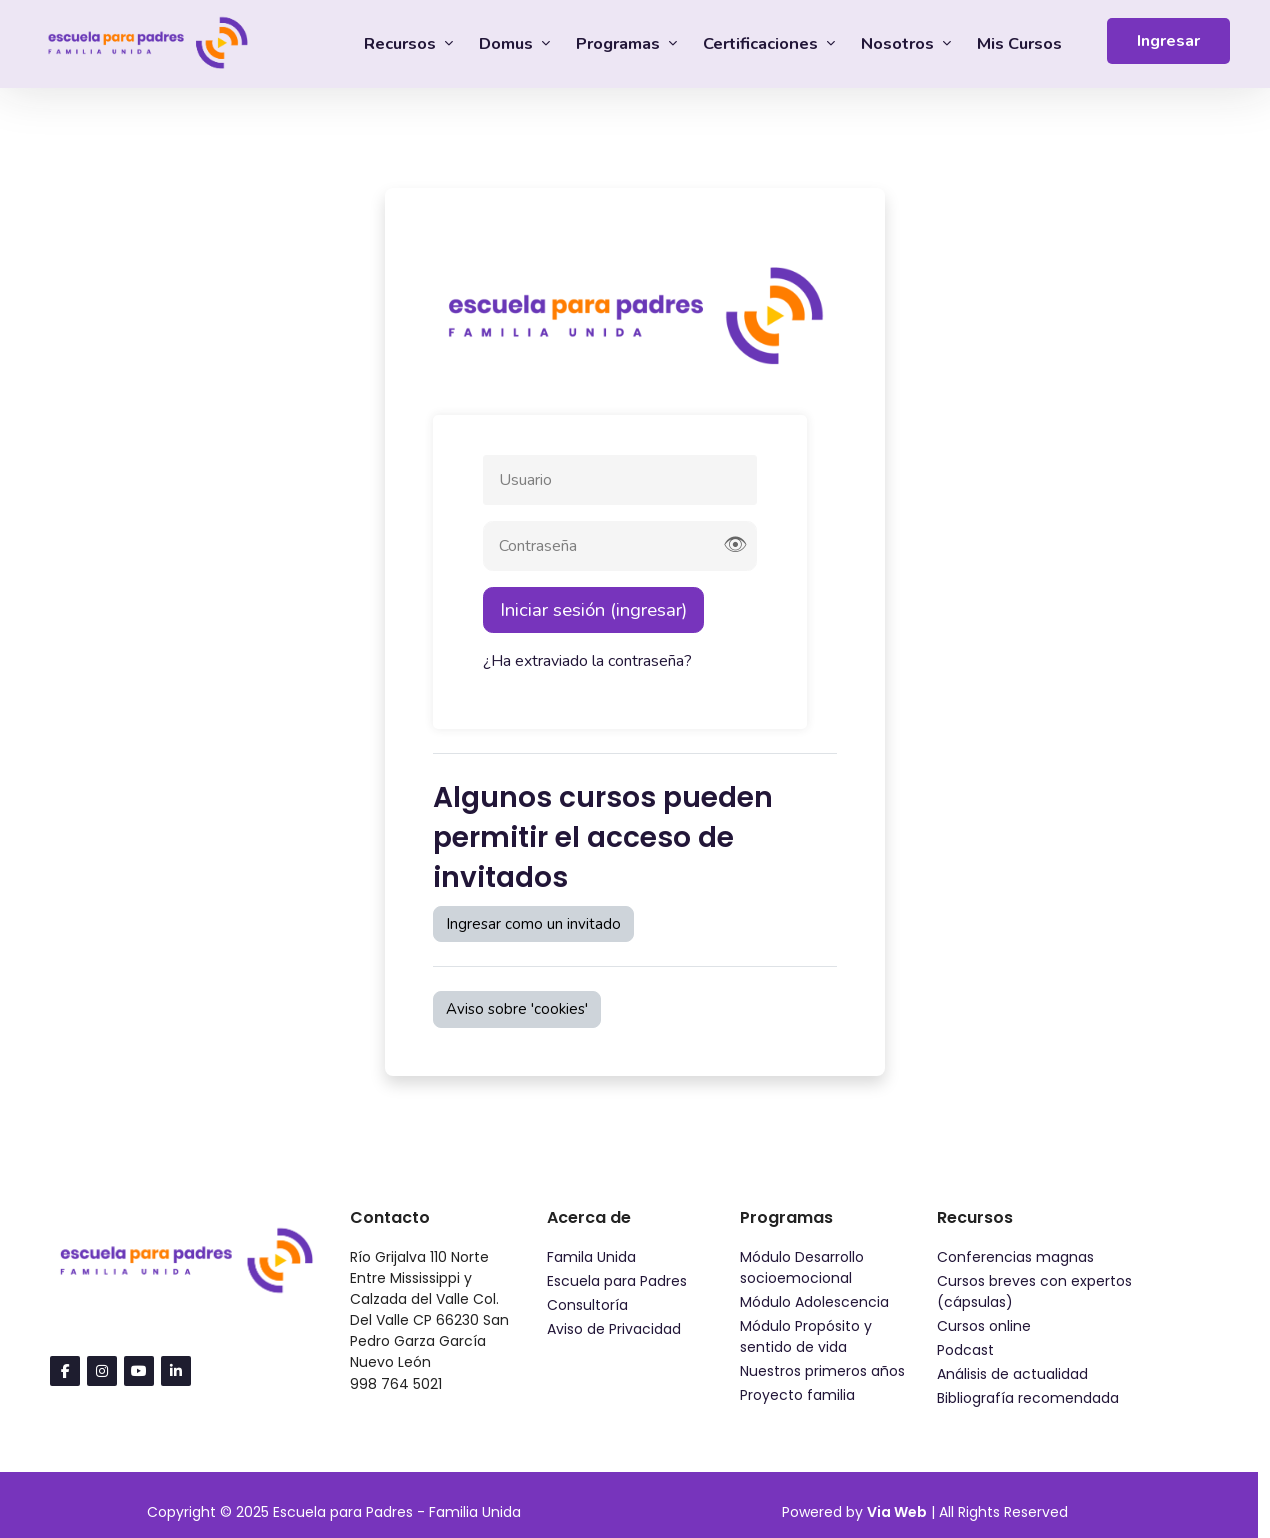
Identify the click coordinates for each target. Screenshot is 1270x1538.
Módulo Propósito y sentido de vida (806, 1336)
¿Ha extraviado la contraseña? (587, 661)
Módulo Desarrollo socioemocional (802, 1267)
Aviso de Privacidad (614, 1329)
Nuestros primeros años (822, 1371)
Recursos (402, 43)
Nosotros (899, 43)
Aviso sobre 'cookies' (517, 1009)
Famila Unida (591, 1257)
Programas (620, 43)
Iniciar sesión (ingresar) (593, 610)
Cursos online (984, 1326)
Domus (508, 43)
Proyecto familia (797, 1395)
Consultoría (587, 1305)
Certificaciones (762, 43)
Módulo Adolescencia (814, 1302)
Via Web (897, 1512)
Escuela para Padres (617, 1281)
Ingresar (1168, 41)
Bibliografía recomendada (1028, 1398)
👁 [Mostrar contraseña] (735, 545)
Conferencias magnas (1015, 1257)
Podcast (965, 1350)
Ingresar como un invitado (533, 924)
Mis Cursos (1019, 43)
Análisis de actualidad (1012, 1374)
